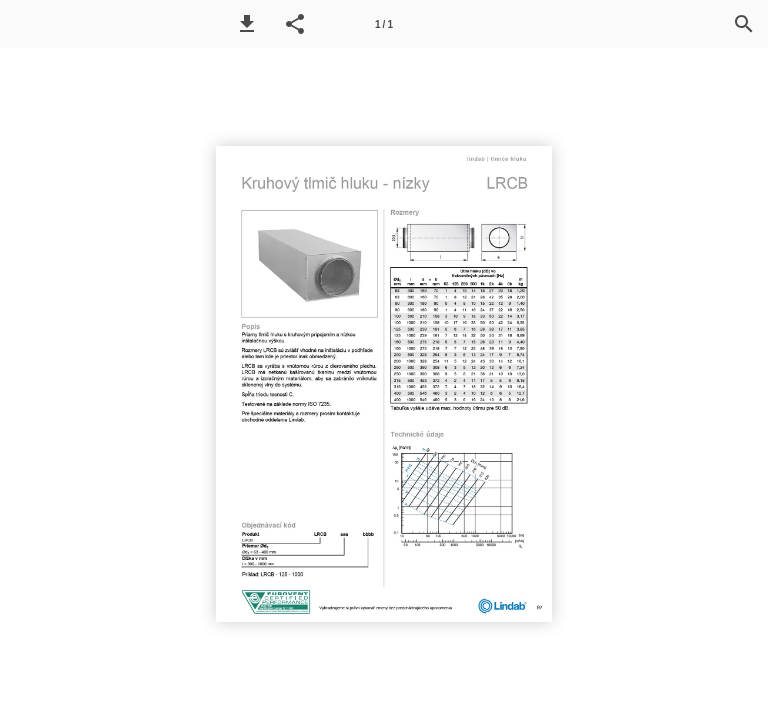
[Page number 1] (384, 24)
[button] (247, 24)
